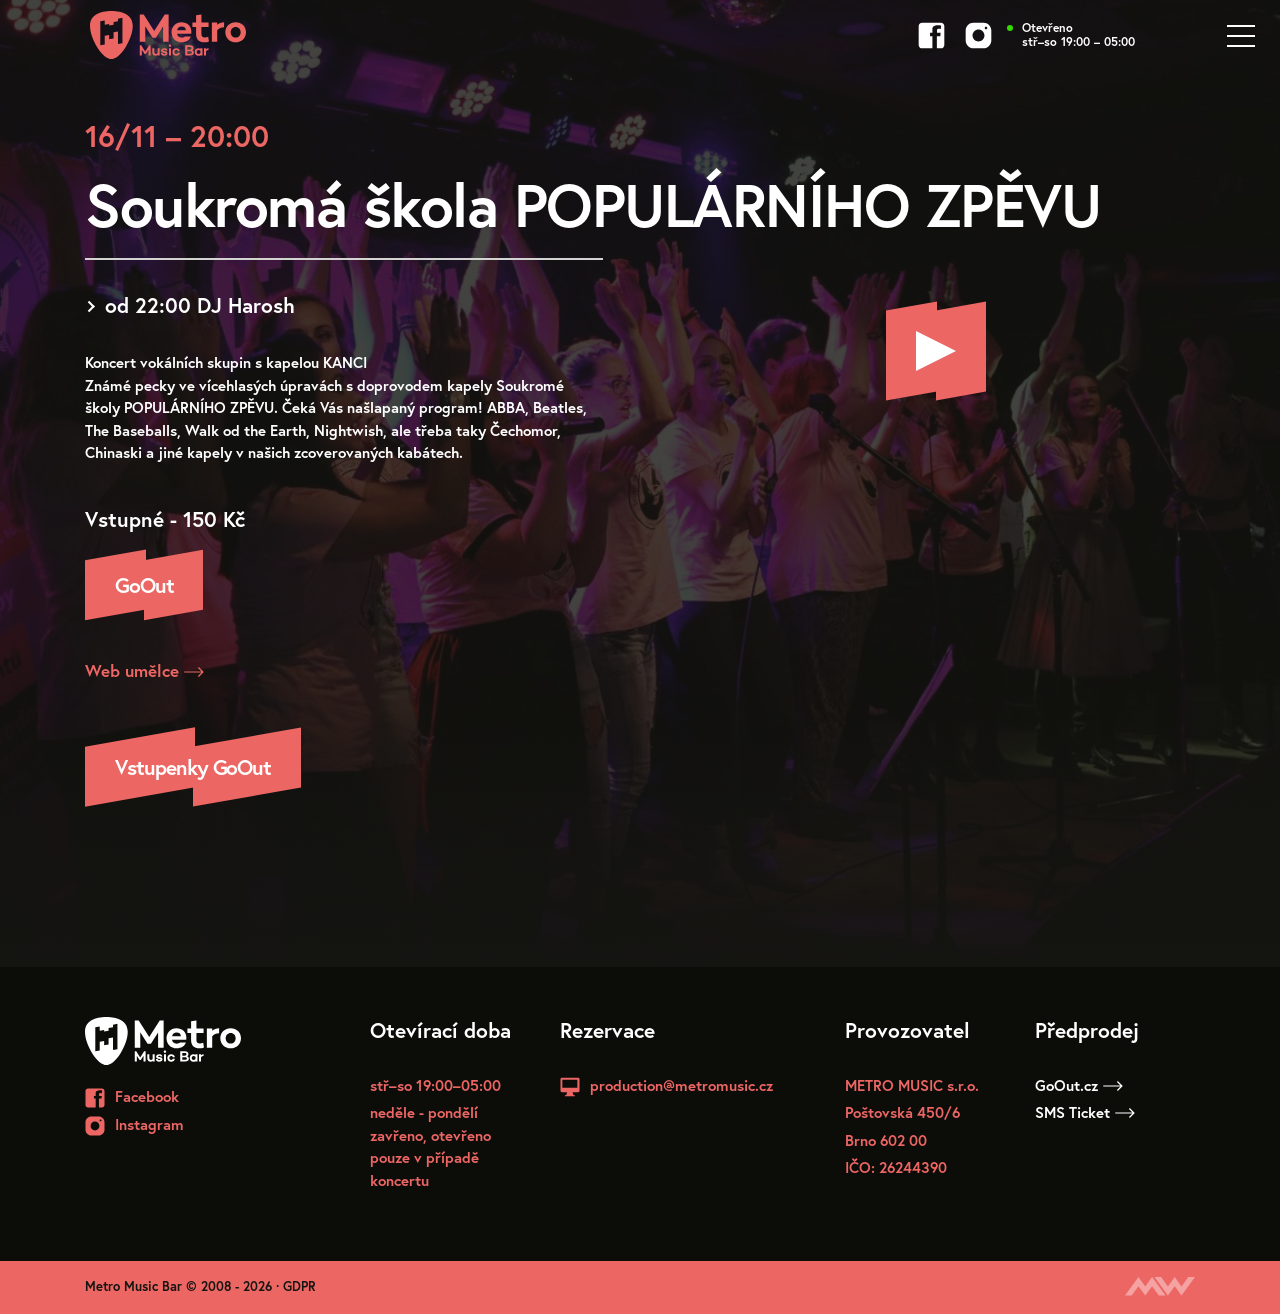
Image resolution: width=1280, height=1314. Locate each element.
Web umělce (144, 670)
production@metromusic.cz (681, 1085)
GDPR (299, 1286)
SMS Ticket (1085, 1112)
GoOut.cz (1079, 1085)
